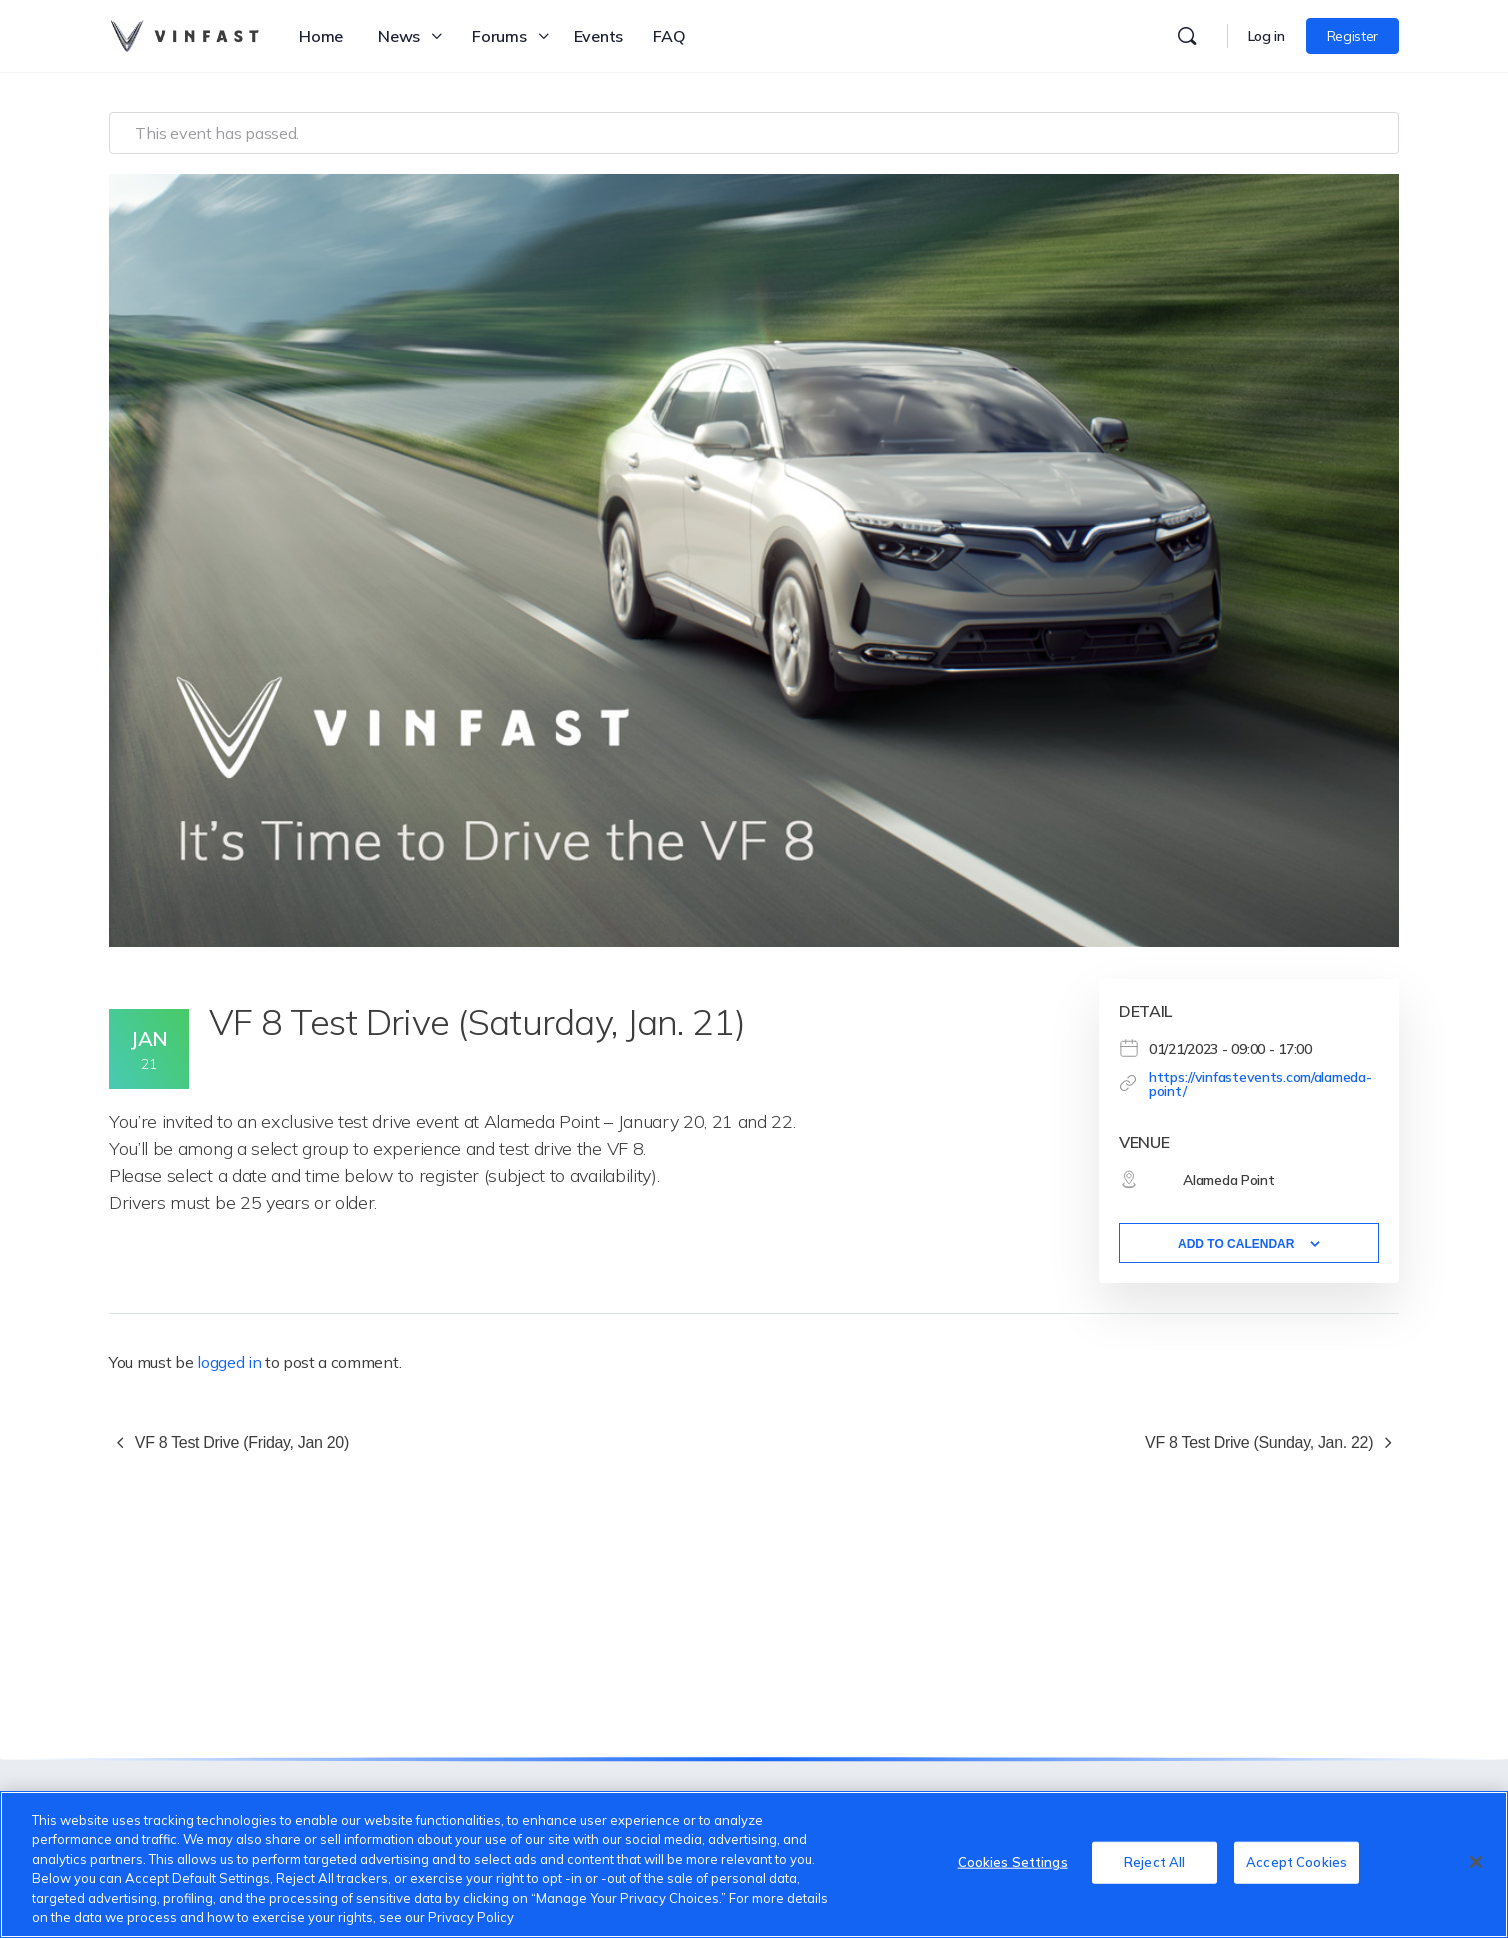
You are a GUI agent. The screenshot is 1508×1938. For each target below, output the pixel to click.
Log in (1266, 36)
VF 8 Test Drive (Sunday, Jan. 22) (1261, 1442)
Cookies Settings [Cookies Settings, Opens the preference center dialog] (1013, 1862)
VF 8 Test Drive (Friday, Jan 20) (240, 1442)
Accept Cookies (1296, 1862)
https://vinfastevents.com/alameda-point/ (1260, 1084)
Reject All (1154, 1862)
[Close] (1476, 1862)
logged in (229, 1362)
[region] (754, 1864)
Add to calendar (1236, 1244)
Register (1352, 36)
